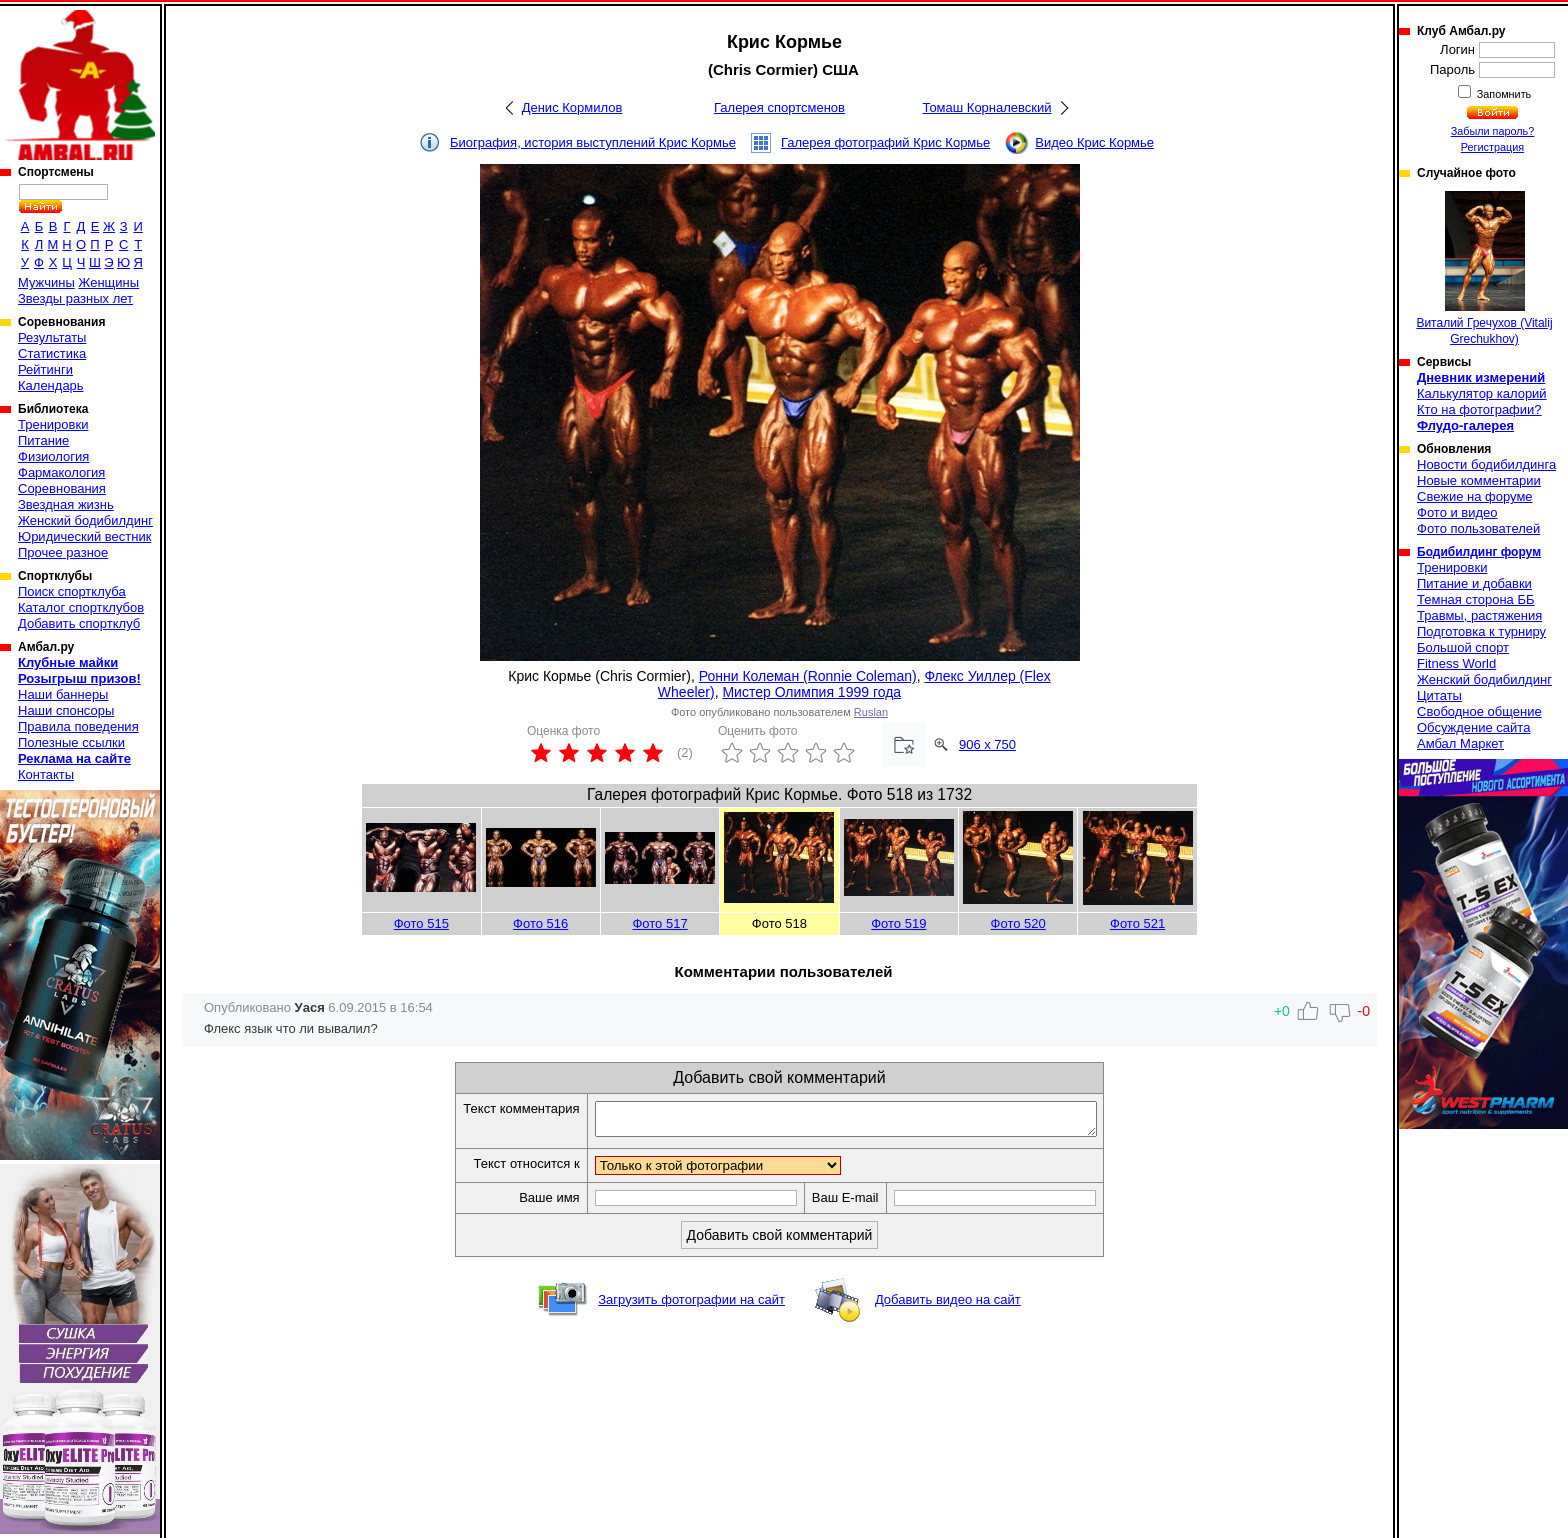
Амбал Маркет (1460, 743)
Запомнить (1503, 94)
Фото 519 (898, 923)
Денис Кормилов (572, 107)
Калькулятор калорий (1482, 393)
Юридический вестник (84, 536)
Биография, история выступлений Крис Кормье (593, 142)
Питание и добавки (1474, 583)
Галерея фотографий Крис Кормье (885, 142)
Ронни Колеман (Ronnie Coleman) (808, 676)
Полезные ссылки (71, 742)
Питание (43, 440)
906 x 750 (987, 744)
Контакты (46, 774)
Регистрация (1492, 147)
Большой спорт (1463, 647)
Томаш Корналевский (986, 107)
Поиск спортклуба (72, 591)
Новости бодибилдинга (1486, 464)
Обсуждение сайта (1473, 727)
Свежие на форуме (1475, 496)
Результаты (52, 337)
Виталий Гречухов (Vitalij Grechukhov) (1484, 268)
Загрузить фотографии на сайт (691, 1305)
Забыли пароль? (1493, 131)
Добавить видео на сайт (948, 1305)
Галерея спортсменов (779, 107)
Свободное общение (1479, 711)
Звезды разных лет (75, 298)
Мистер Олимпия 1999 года (811, 692)
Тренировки (53, 424)
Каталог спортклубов (81, 607)
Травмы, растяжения (1479, 615)
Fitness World (1456, 663)
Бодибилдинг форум (1479, 552)
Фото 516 (540, 923)
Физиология (53, 456)
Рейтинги (45, 369)
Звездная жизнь (66, 504)
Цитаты (1439, 695)
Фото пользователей (1478, 528)
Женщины (108, 282)
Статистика (52, 353)
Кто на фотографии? (1479, 409)
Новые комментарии (1479, 480)
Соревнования (62, 488)
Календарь (51, 385)
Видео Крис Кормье (1094, 142)
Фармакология (61, 472)
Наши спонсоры (66, 710)
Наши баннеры (63, 694)
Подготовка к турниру (1481, 631)
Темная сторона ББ (1476, 599)
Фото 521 (1137, 923)
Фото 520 (1018, 923)
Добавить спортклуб (79, 623)
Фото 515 (421, 923)
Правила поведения (78, 726)
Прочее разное (63, 552)
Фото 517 (659, 923)
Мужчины (46, 282)
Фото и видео (1457, 512)
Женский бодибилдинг (85, 520)
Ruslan (871, 712)
